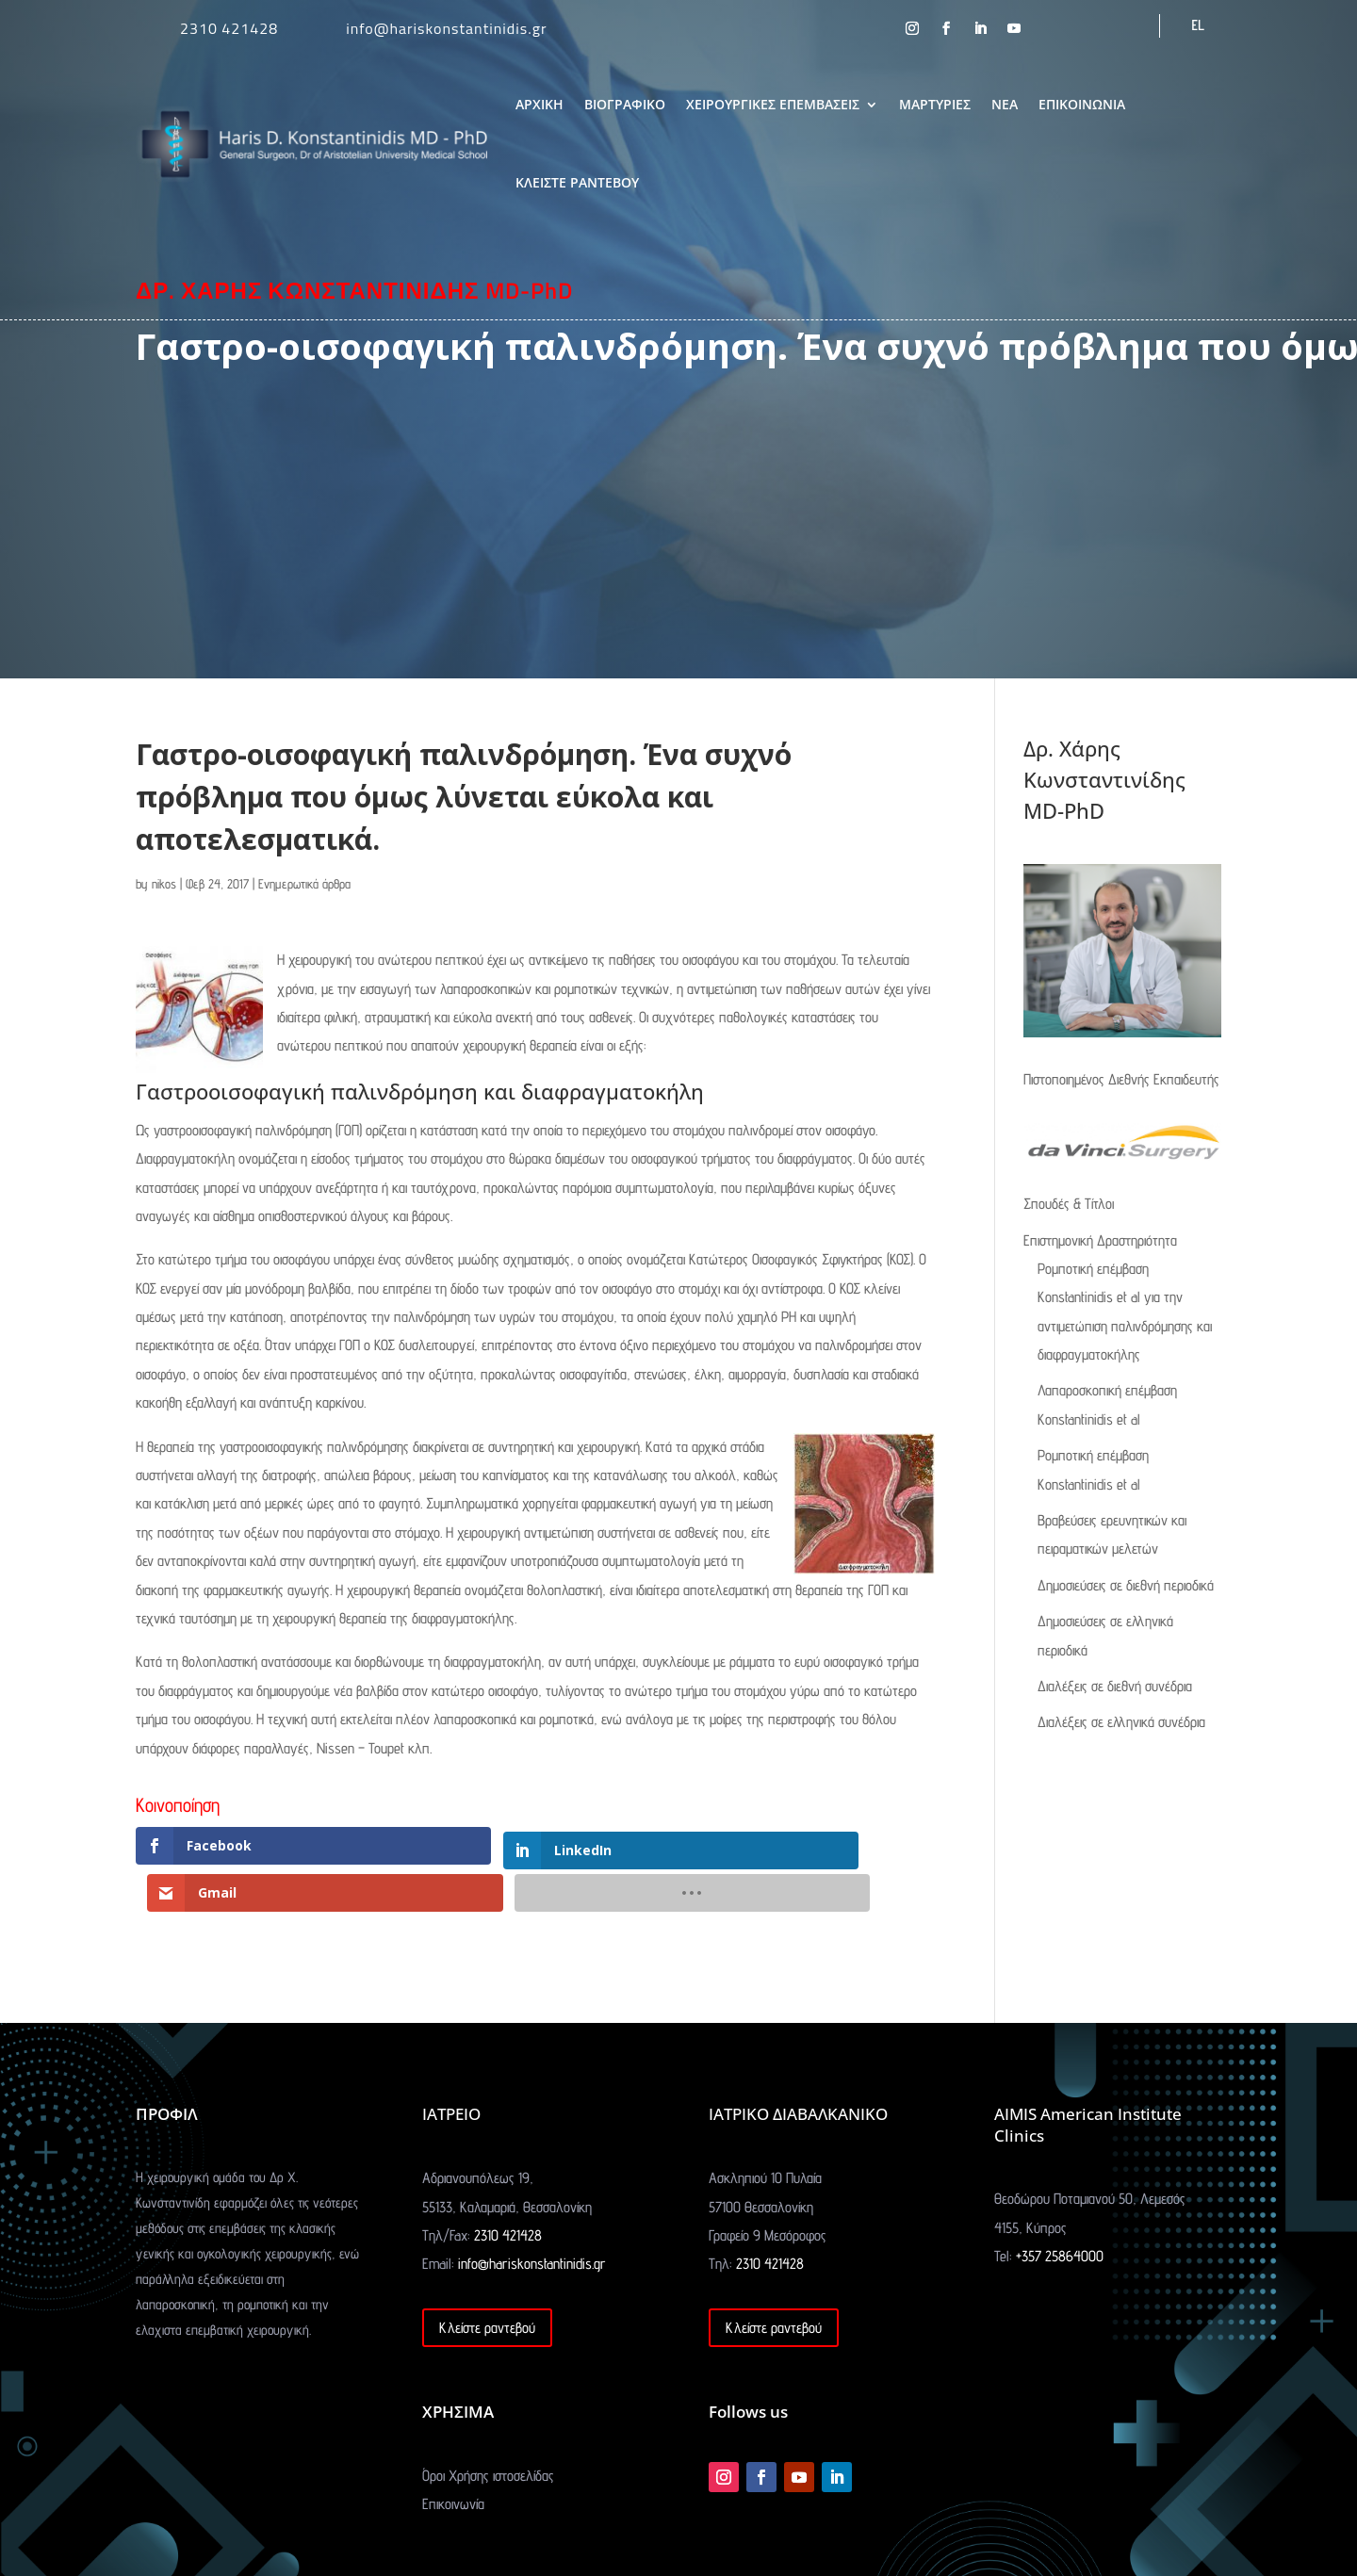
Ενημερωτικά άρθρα (304, 883)
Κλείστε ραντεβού (487, 2282)
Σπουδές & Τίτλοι (1068, 1204)
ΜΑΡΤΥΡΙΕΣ (935, 104)
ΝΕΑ (1004, 104)
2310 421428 (229, 28)
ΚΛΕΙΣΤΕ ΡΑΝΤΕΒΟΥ (577, 182)
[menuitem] (1198, 25)
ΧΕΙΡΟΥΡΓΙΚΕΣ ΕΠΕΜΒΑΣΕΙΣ (772, 104)
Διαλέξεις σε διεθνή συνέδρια (1115, 1686)
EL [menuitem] (1198, 25)
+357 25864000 (1060, 2210)
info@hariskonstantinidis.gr (446, 28)
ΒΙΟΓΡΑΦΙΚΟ (624, 104)
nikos (164, 883)
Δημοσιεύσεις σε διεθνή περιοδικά (1126, 1585)
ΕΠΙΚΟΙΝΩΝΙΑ (1081, 104)
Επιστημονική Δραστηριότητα (1100, 1240)
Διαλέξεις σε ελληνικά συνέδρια (1121, 1722)
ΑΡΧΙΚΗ (539, 104)
